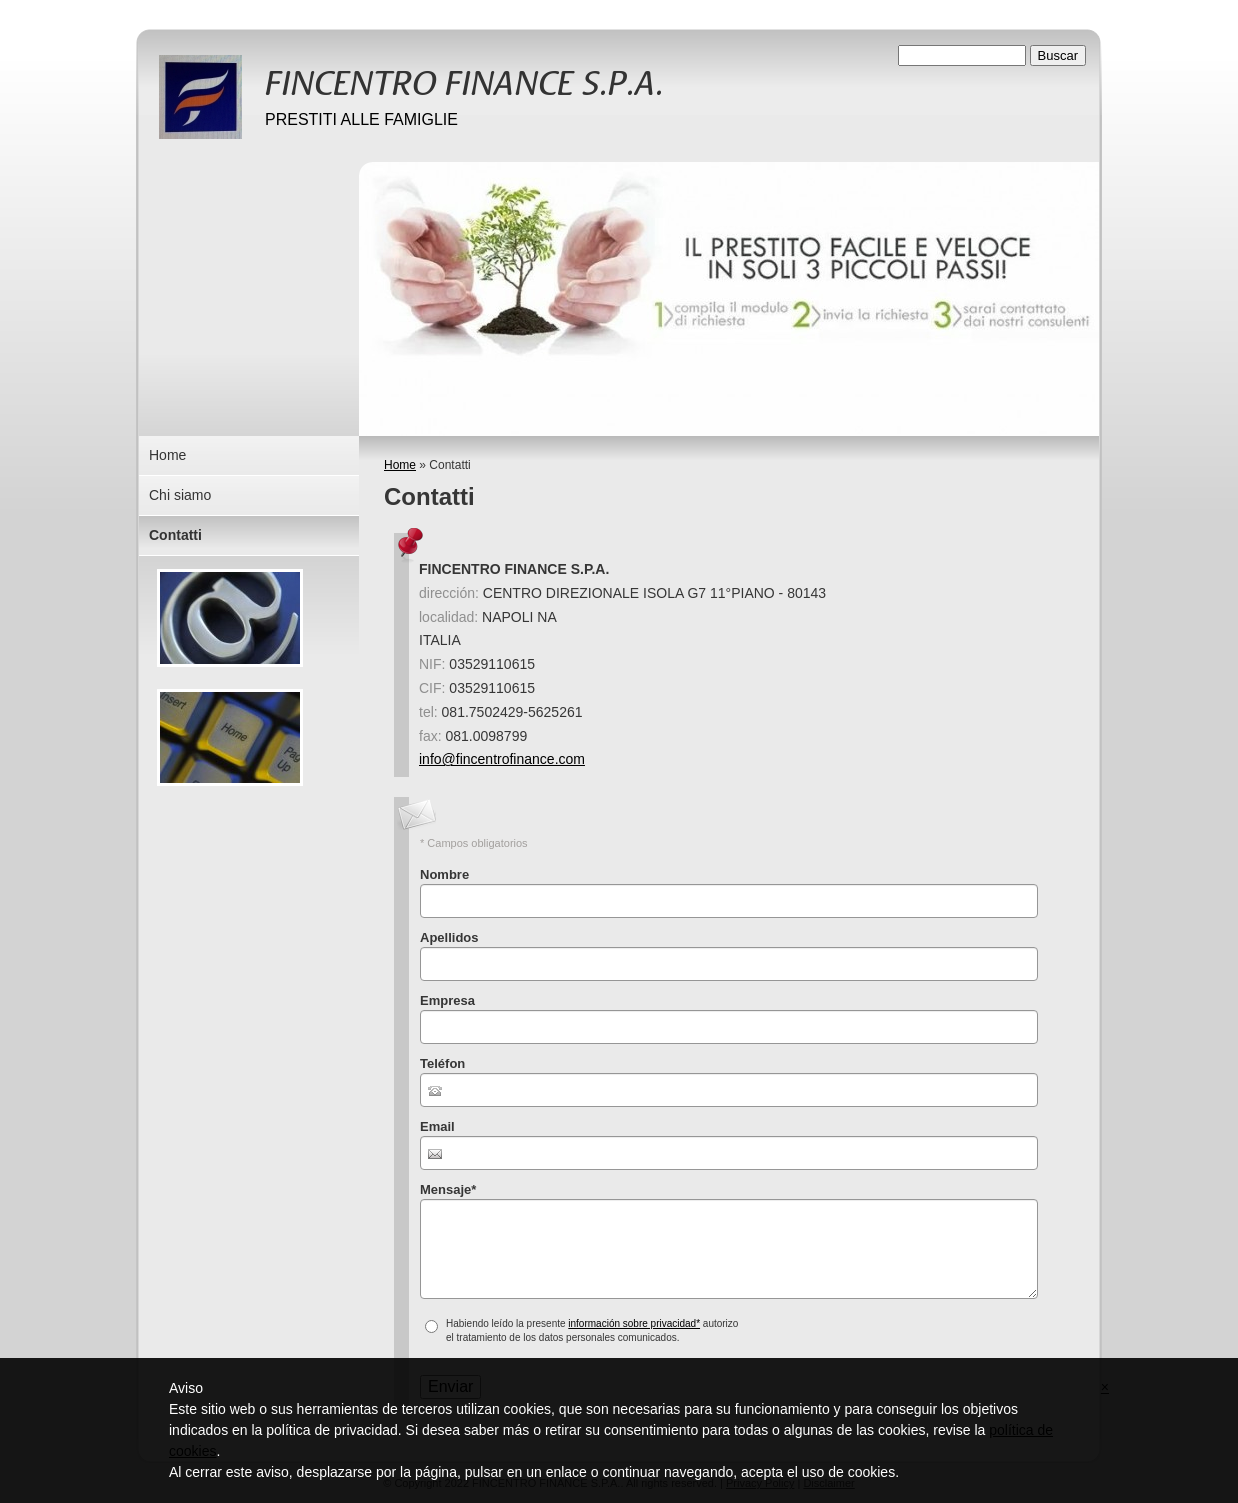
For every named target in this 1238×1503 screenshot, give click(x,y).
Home (400, 465)
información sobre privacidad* (634, 1323)
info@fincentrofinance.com (502, 759)
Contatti (175, 535)
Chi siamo (180, 495)
